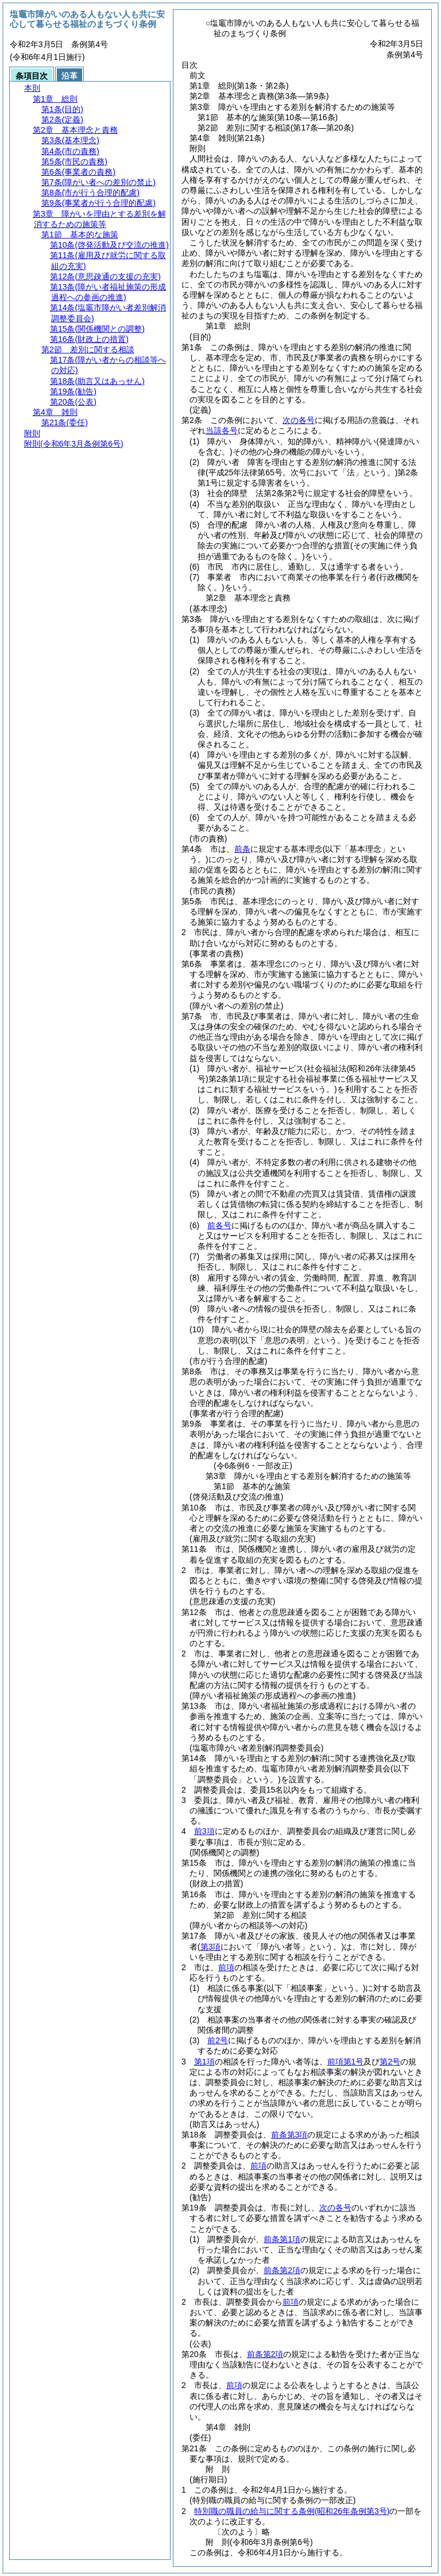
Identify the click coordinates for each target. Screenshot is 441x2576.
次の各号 (299, 420)
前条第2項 (282, 2270)
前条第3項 (289, 2134)
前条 (242, 848)
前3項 (204, 1831)
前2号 (217, 2040)
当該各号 (222, 430)
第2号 (390, 2061)
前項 (226, 1967)
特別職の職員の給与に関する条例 (292, 2511)
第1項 (204, 2061)
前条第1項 (282, 2239)
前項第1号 (345, 2061)
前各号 (219, 1225)
